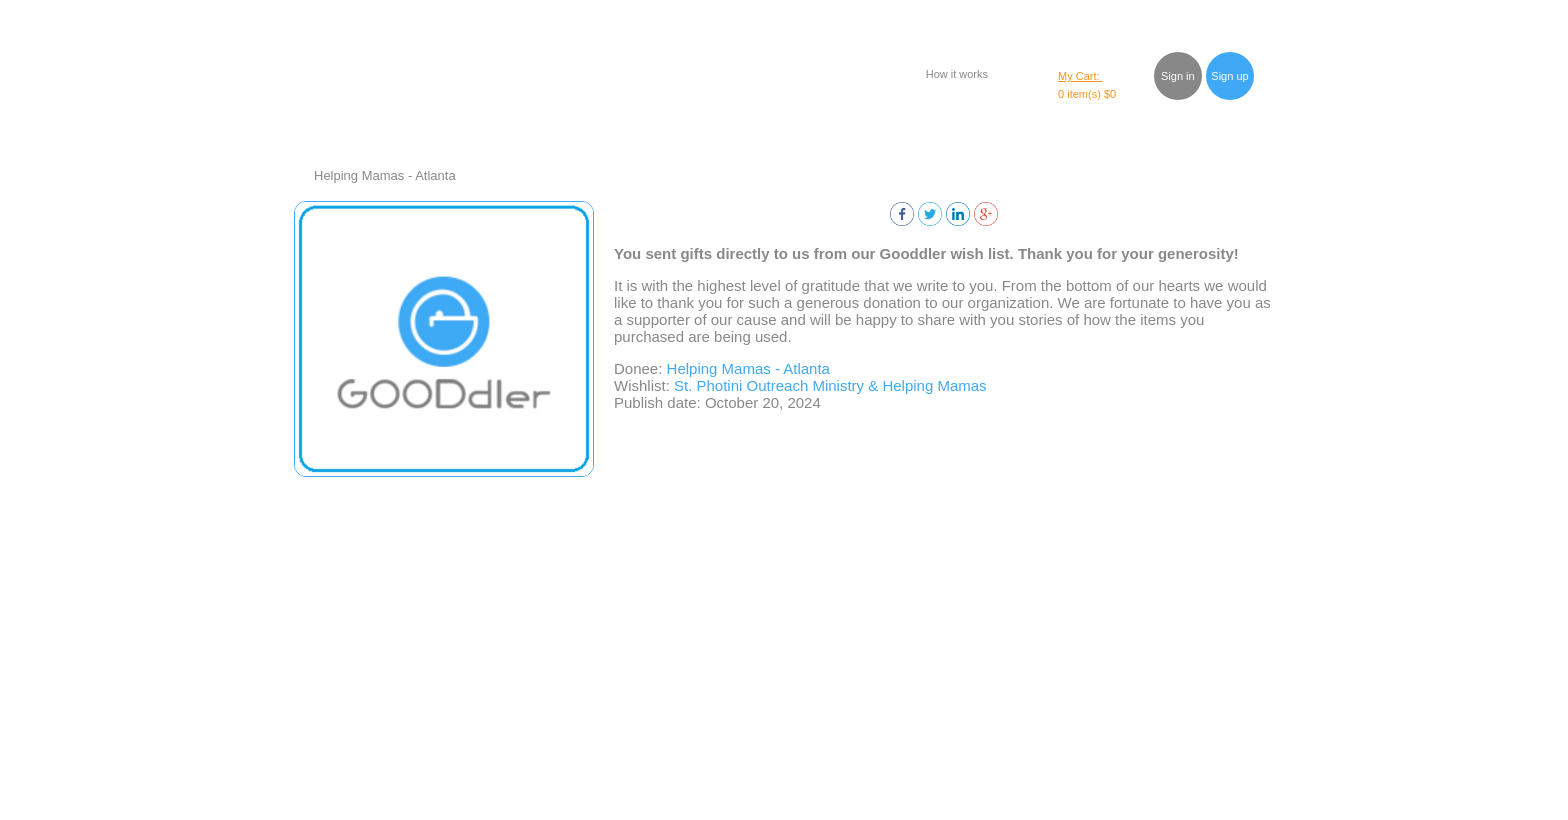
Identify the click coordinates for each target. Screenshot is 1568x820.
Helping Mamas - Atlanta (385, 175)
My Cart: (1080, 76)
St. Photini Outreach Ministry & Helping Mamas (830, 385)
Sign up (1229, 76)
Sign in (1178, 76)
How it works (957, 74)
